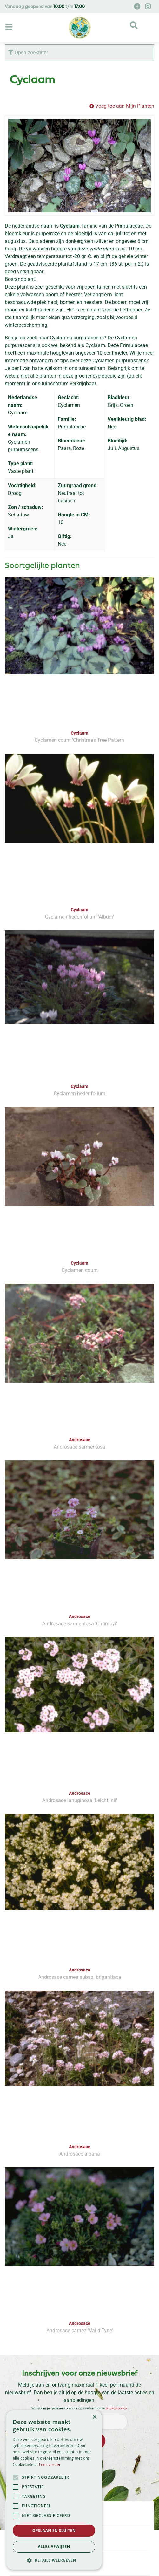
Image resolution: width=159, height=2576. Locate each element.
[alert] (54, 2490)
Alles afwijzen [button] (54, 2546)
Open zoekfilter (28, 53)
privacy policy (116, 2408)
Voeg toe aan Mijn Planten (124, 106)
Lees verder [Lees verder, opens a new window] (50, 2464)
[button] (54, 2560)
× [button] (94, 2417)
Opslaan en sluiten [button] (54, 2530)
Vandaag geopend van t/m (45, 7)
